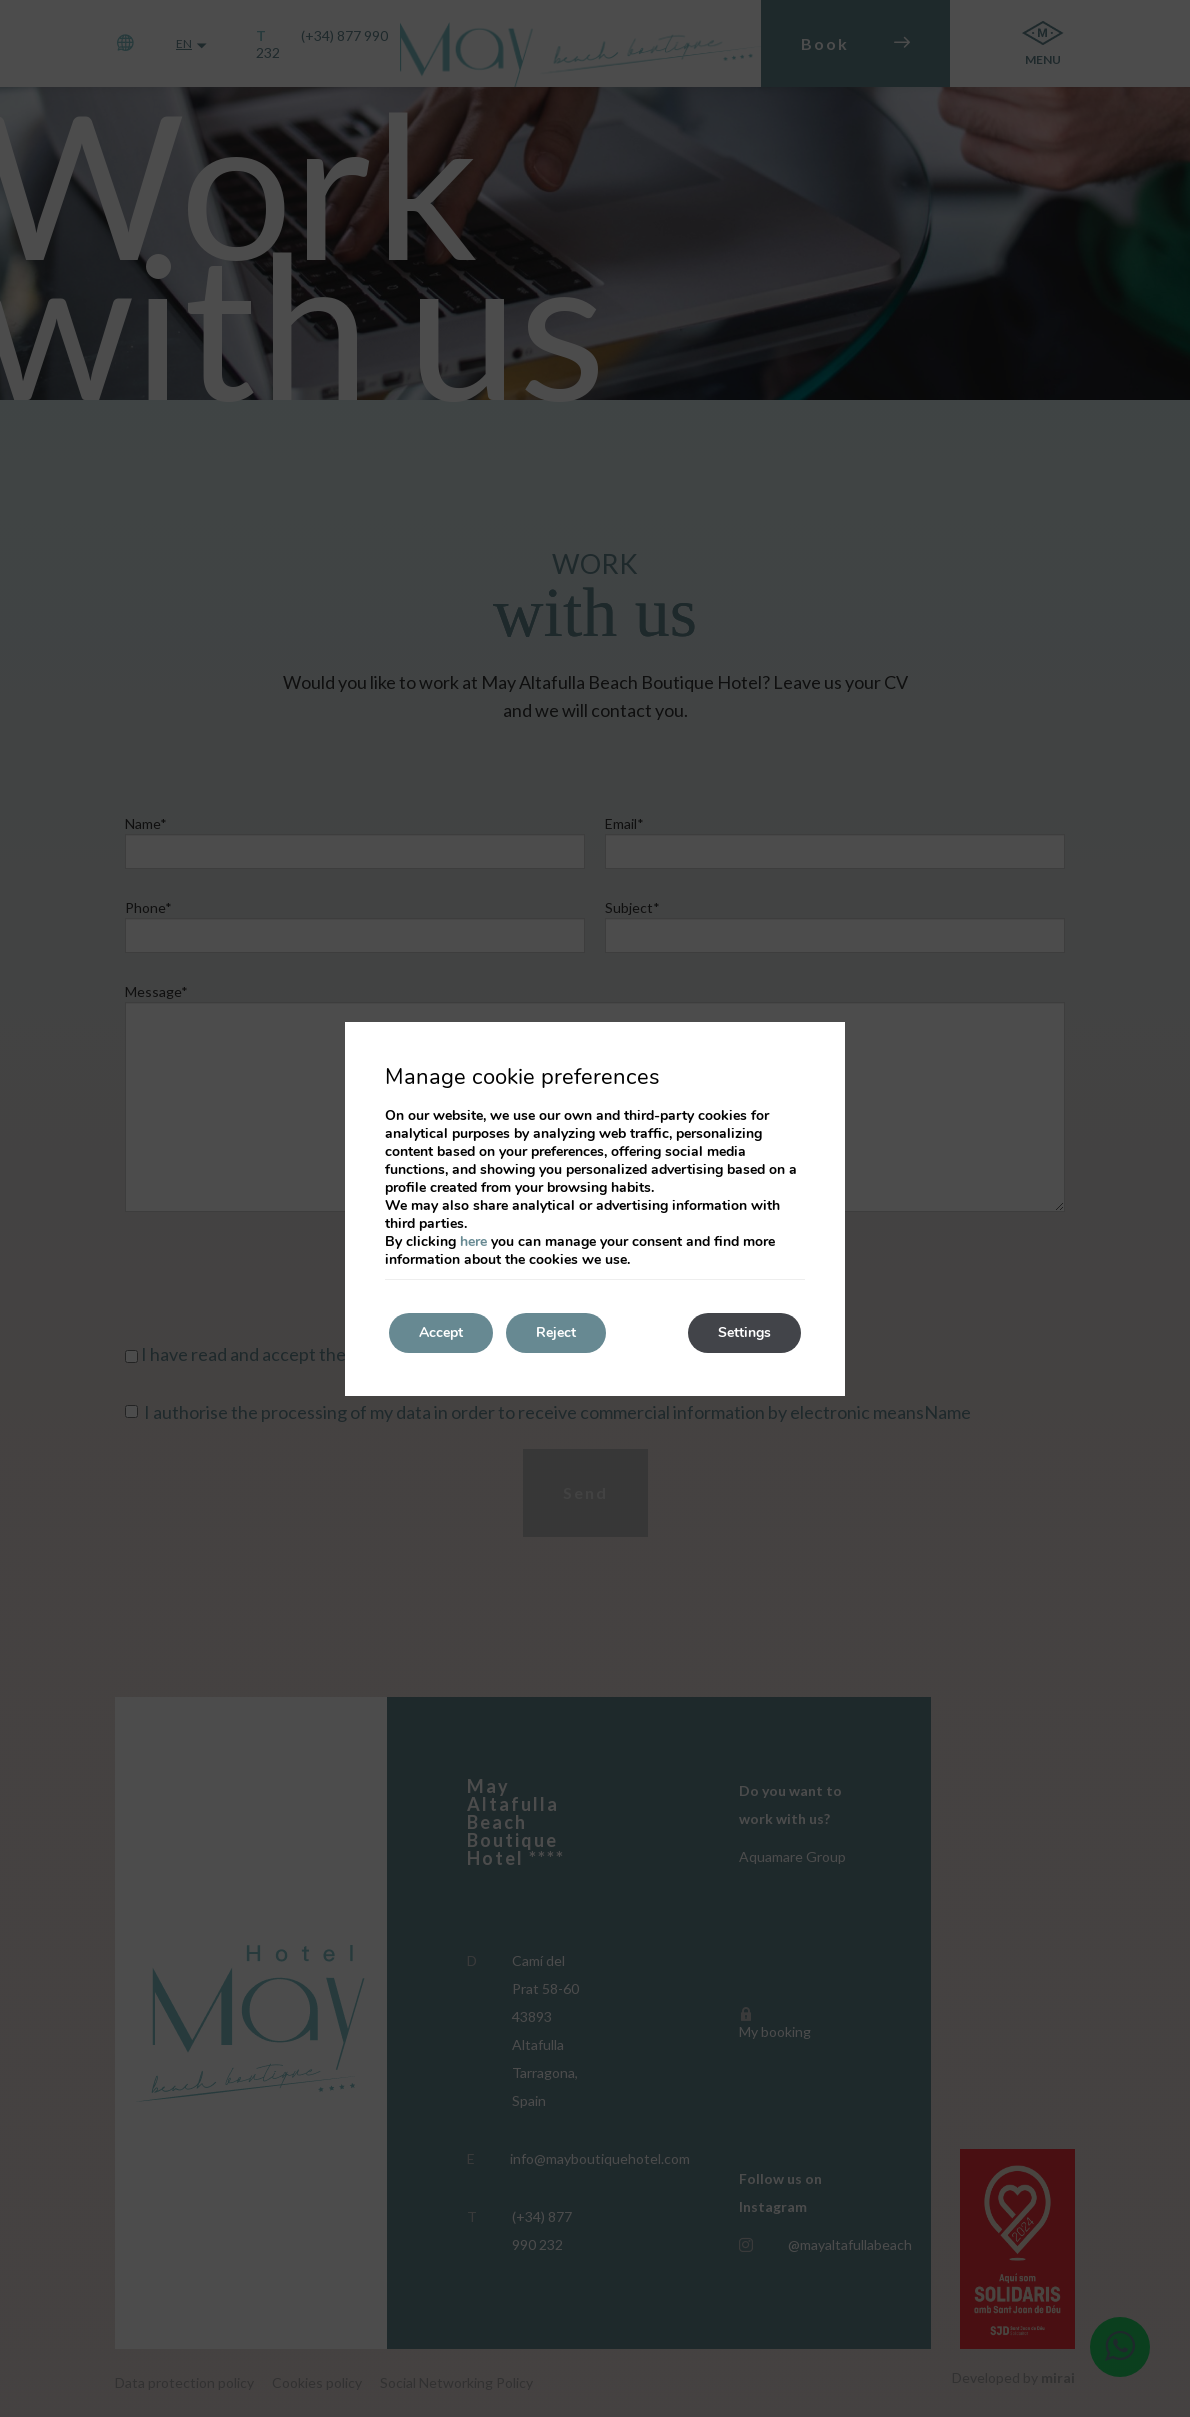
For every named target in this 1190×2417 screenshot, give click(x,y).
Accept (441, 1332)
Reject (556, 1332)
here (473, 1241)
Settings (744, 1332)
